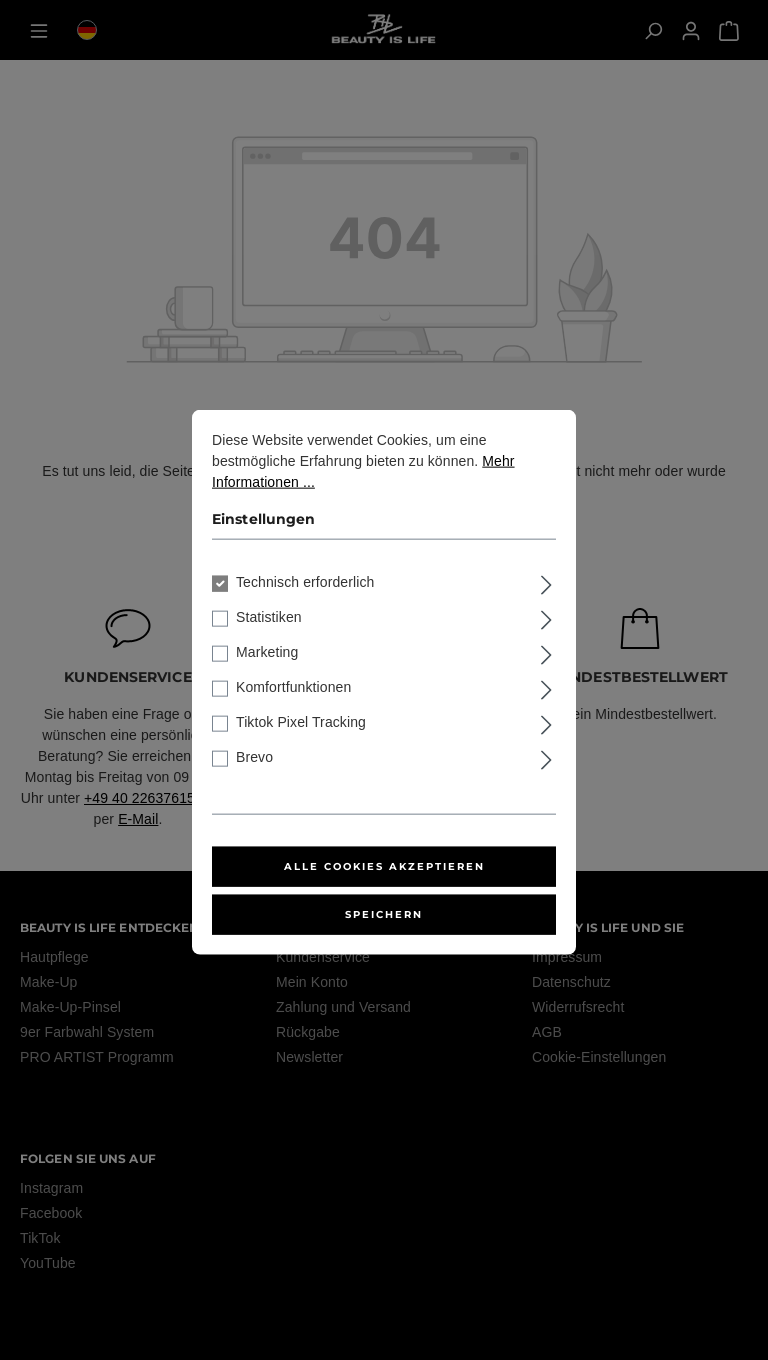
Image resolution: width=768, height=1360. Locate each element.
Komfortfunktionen (293, 715)
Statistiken (269, 645)
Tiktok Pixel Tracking (301, 750)
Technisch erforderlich (305, 610)
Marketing (267, 680)
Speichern (384, 942)
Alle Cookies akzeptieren (384, 894)
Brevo (254, 785)
